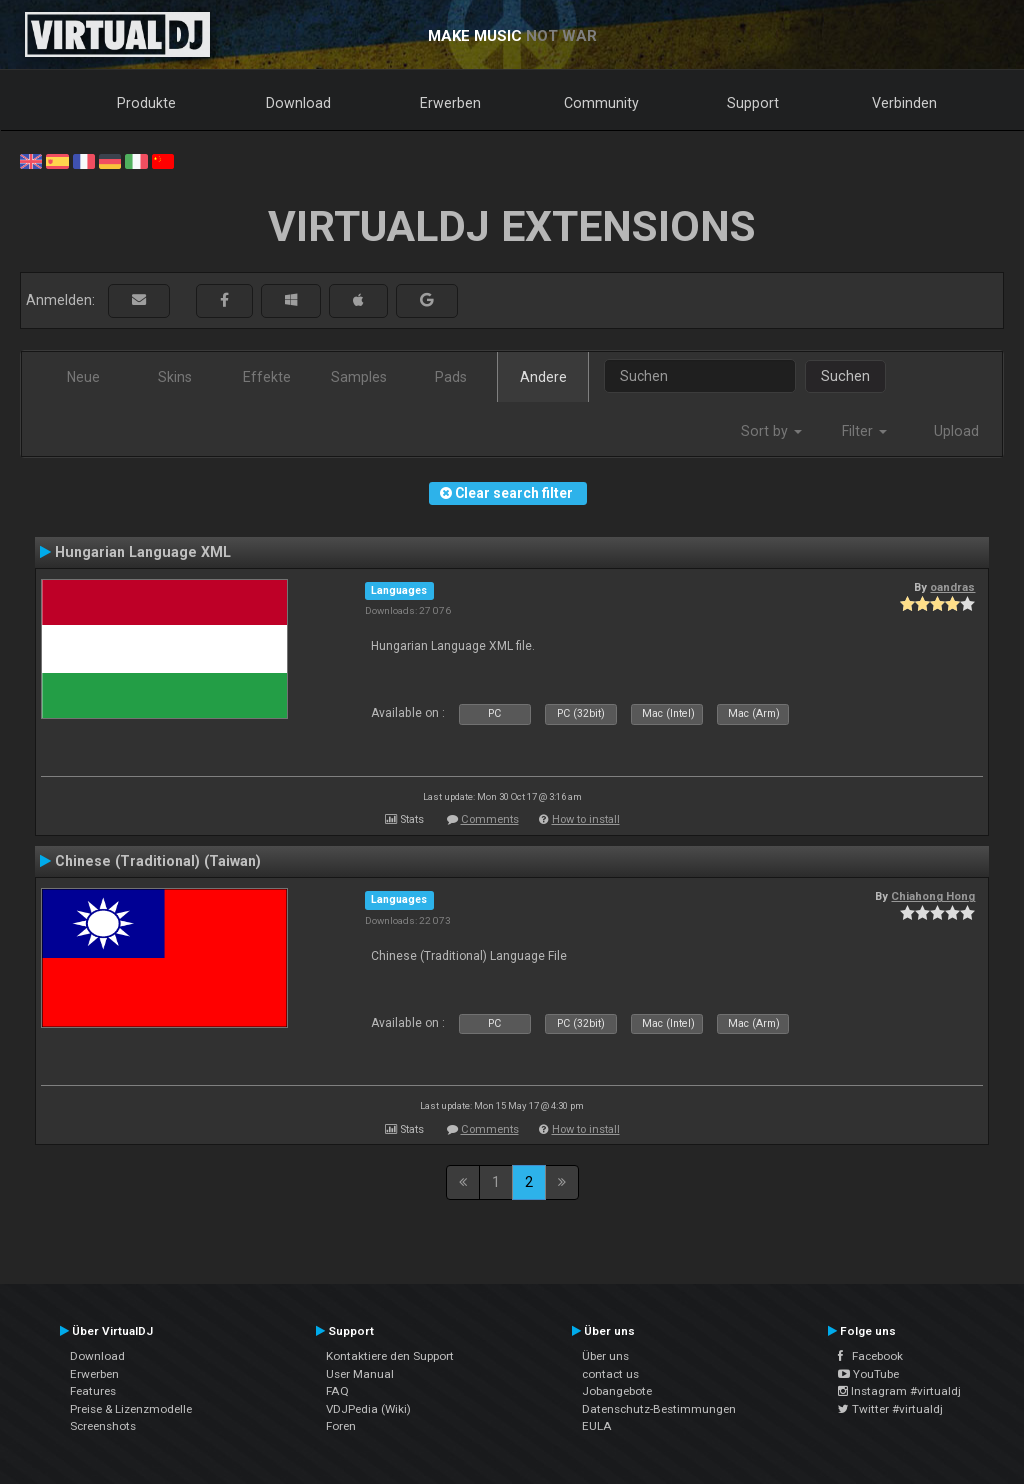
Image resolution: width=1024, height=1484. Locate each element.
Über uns (605, 1356)
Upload (956, 431)
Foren (341, 1426)
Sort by (771, 431)
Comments (490, 819)
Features (93, 1391)
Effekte (267, 377)
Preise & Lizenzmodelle (131, 1409)
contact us (610, 1374)
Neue (83, 377)
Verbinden (904, 103)
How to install (586, 819)
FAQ (337, 1391)
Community (601, 103)
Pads (451, 377)
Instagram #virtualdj (899, 1391)
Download (298, 103)
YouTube (868, 1374)
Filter (864, 431)
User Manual (360, 1374)
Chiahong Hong (933, 896)
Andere (543, 377)
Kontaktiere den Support (390, 1356)
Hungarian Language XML (143, 552)
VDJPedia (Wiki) (368, 1409)
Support (753, 103)
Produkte (146, 103)
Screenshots (103, 1426)
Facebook (870, 1356)
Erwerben (450, 103)
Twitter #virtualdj (890, 1409)
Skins (175, 377)
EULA (597, 1426)
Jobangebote (617, 1391)
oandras (952, 587)
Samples (359, 377)
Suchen (845, 376)
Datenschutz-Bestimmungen (659, 1409)
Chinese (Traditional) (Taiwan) (158, 861)
